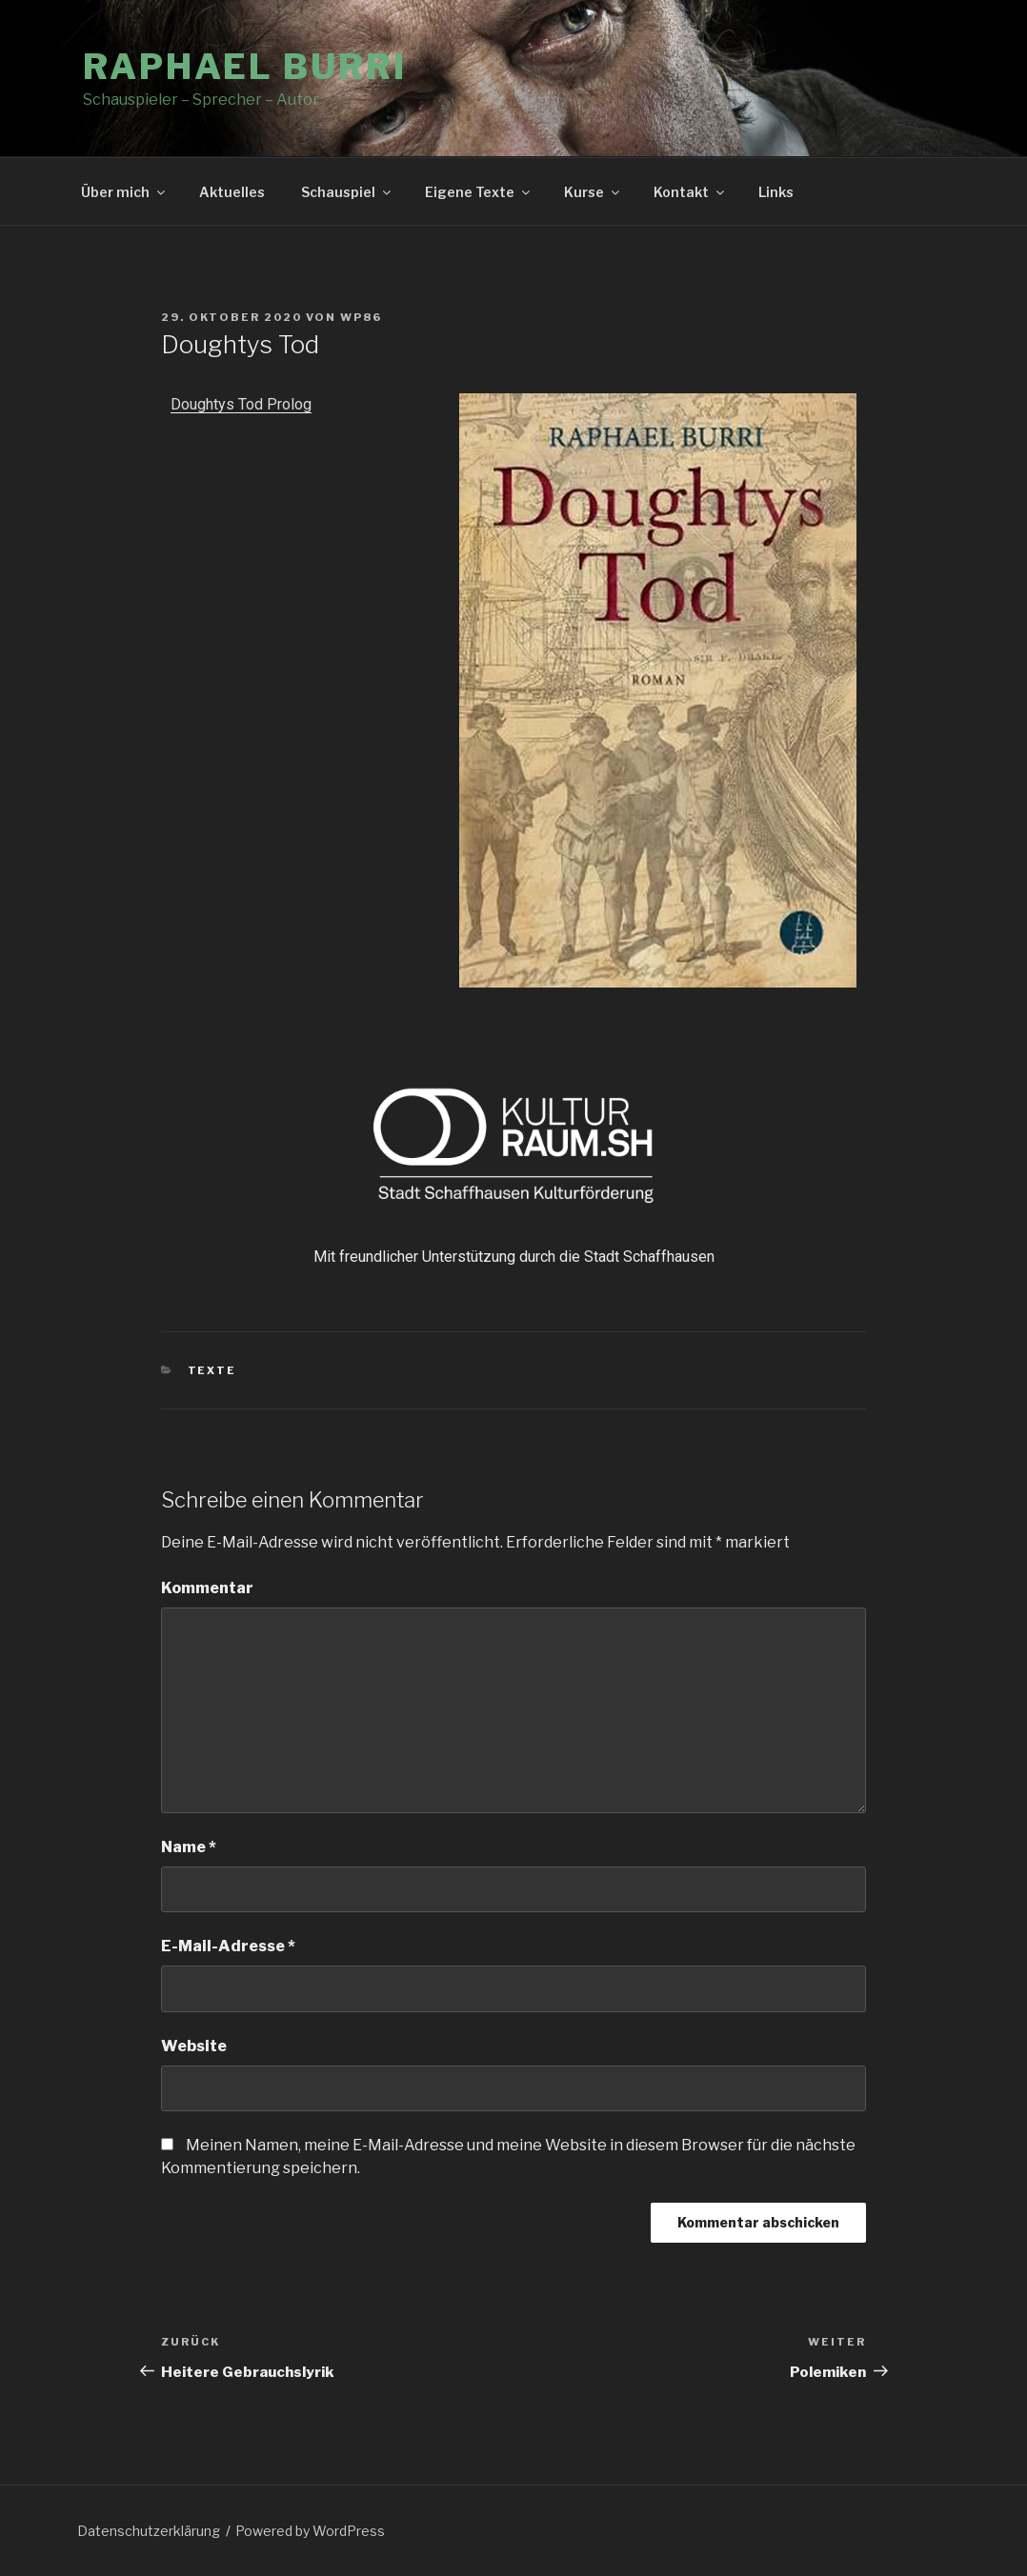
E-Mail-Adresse (228, 1946)
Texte (212, 1370)
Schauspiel (347, 192)
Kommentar (207, 1588)
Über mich (124, 192)
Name (188, 1847)
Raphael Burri (244, 67)
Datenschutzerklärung (148, 2531)
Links (776, 192)
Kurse (593, 192)
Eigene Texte (479, 192)
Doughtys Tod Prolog (241, 404)
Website (194, 2046)
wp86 (361, 317)
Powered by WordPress (310, 2531)
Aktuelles (232, 192)
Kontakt (690, 192)
